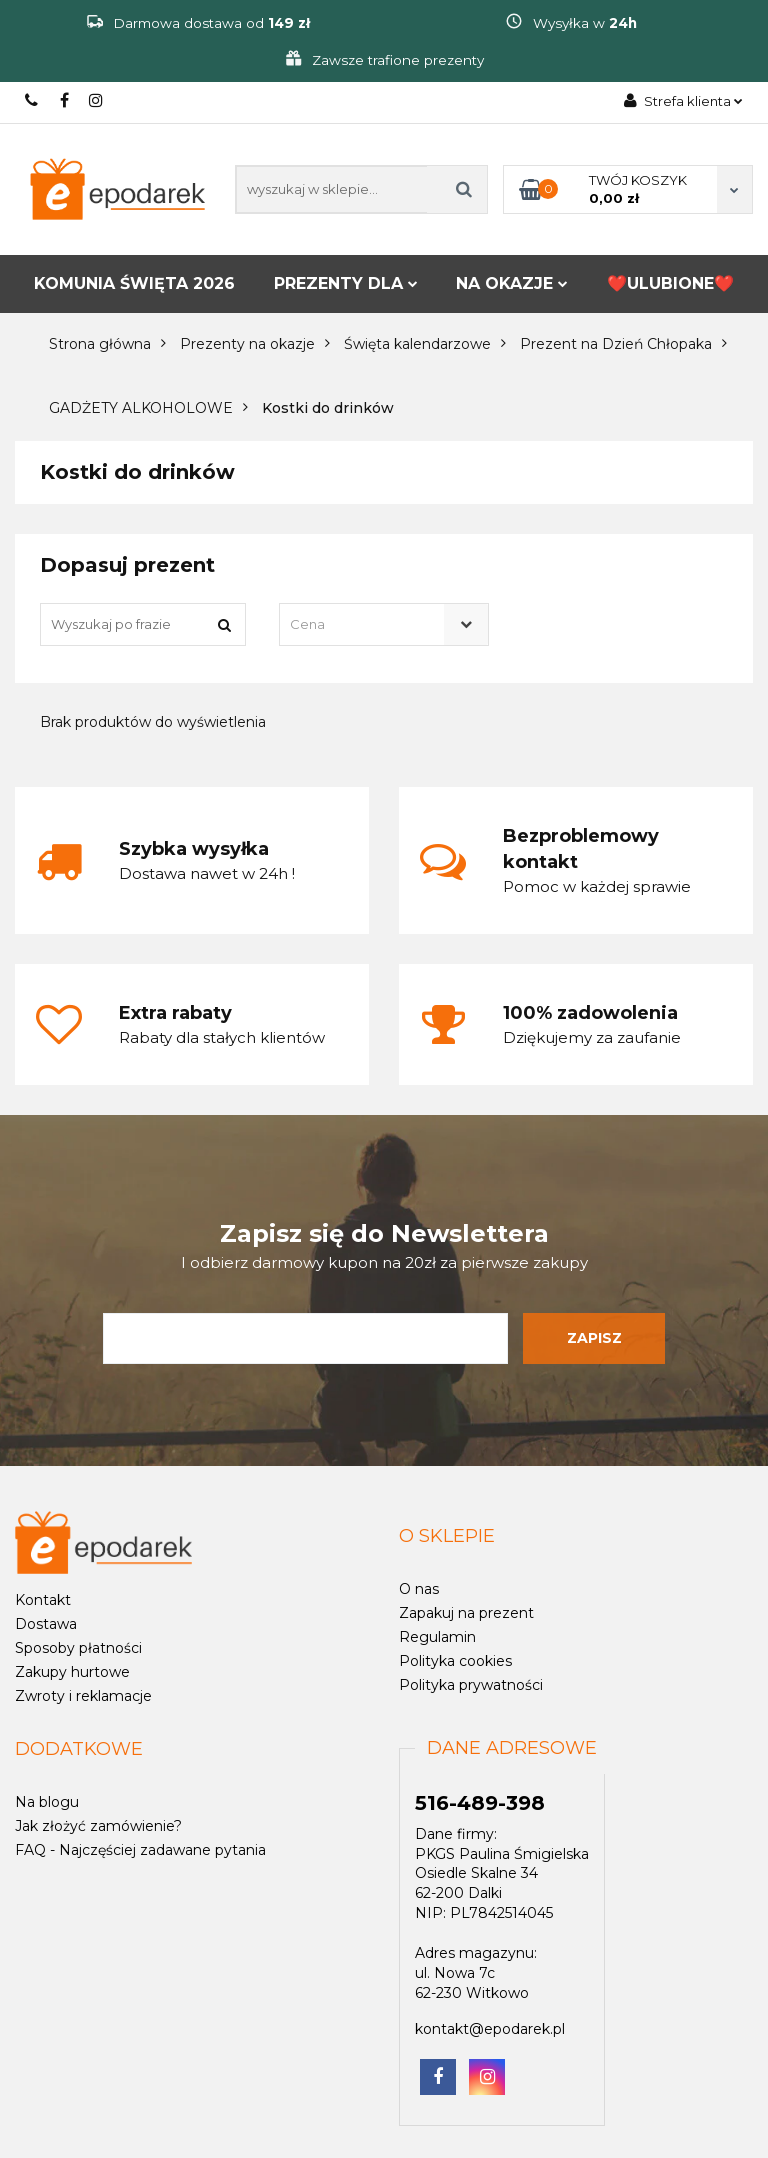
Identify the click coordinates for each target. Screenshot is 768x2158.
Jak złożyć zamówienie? (98, 1826)
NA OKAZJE (512, 283)
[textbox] (366, 624)
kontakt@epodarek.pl (490, 2029)
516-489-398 (32, 100)
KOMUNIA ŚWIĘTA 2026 (134, 283)
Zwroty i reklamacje (83, 1696)
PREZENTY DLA (346, 283)
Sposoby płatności (78, 1648)
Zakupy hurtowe (72, 1672)
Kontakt (43, 1600)
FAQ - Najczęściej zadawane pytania (140, 1850)
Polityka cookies (455, 1661)
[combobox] (383, 624)
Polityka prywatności (471, 1685)
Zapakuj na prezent (466, 1613)
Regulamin (437, 1637)
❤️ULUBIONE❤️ (670, 283)
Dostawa (46, 1624)
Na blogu (47, 1802)
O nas (419, 1589)
